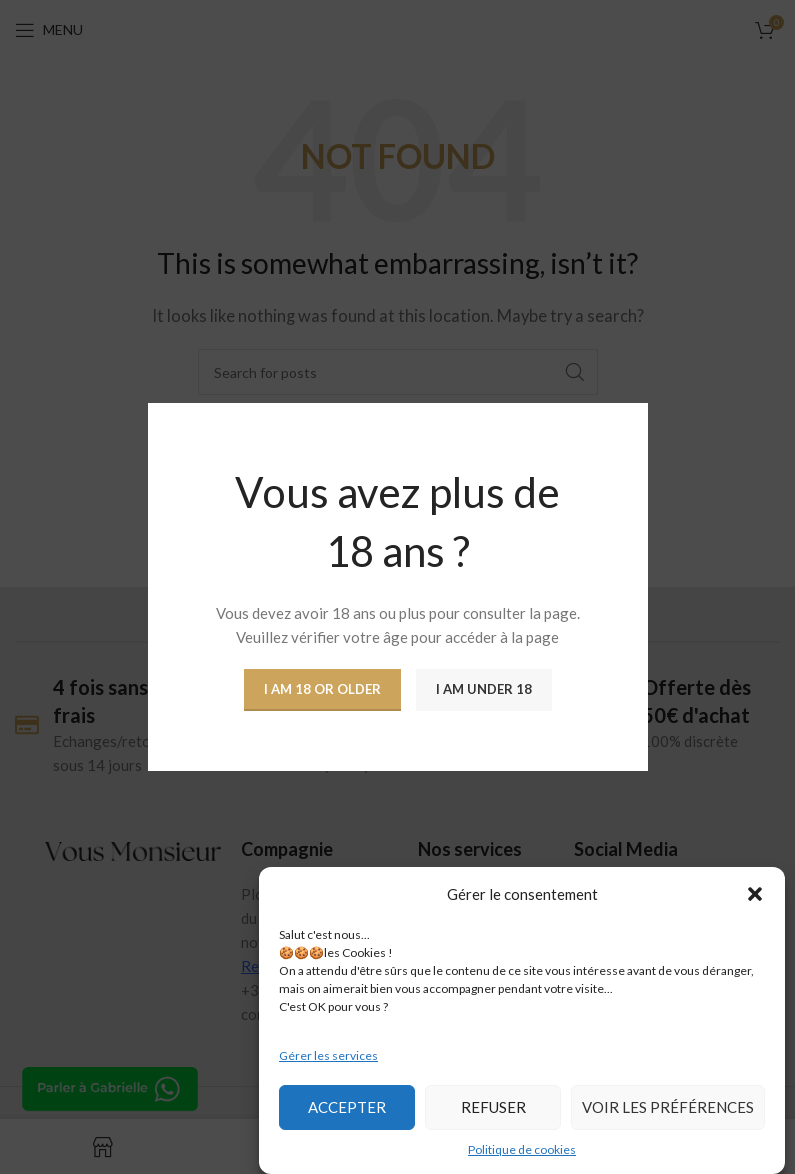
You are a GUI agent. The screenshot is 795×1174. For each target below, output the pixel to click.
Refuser (493, 1107)
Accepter (347, 1107)
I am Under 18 (484, 689)
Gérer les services (328, 1055)
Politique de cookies (522, 1149)
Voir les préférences (668, 1107)
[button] (755, 894)
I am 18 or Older (322, 689)
